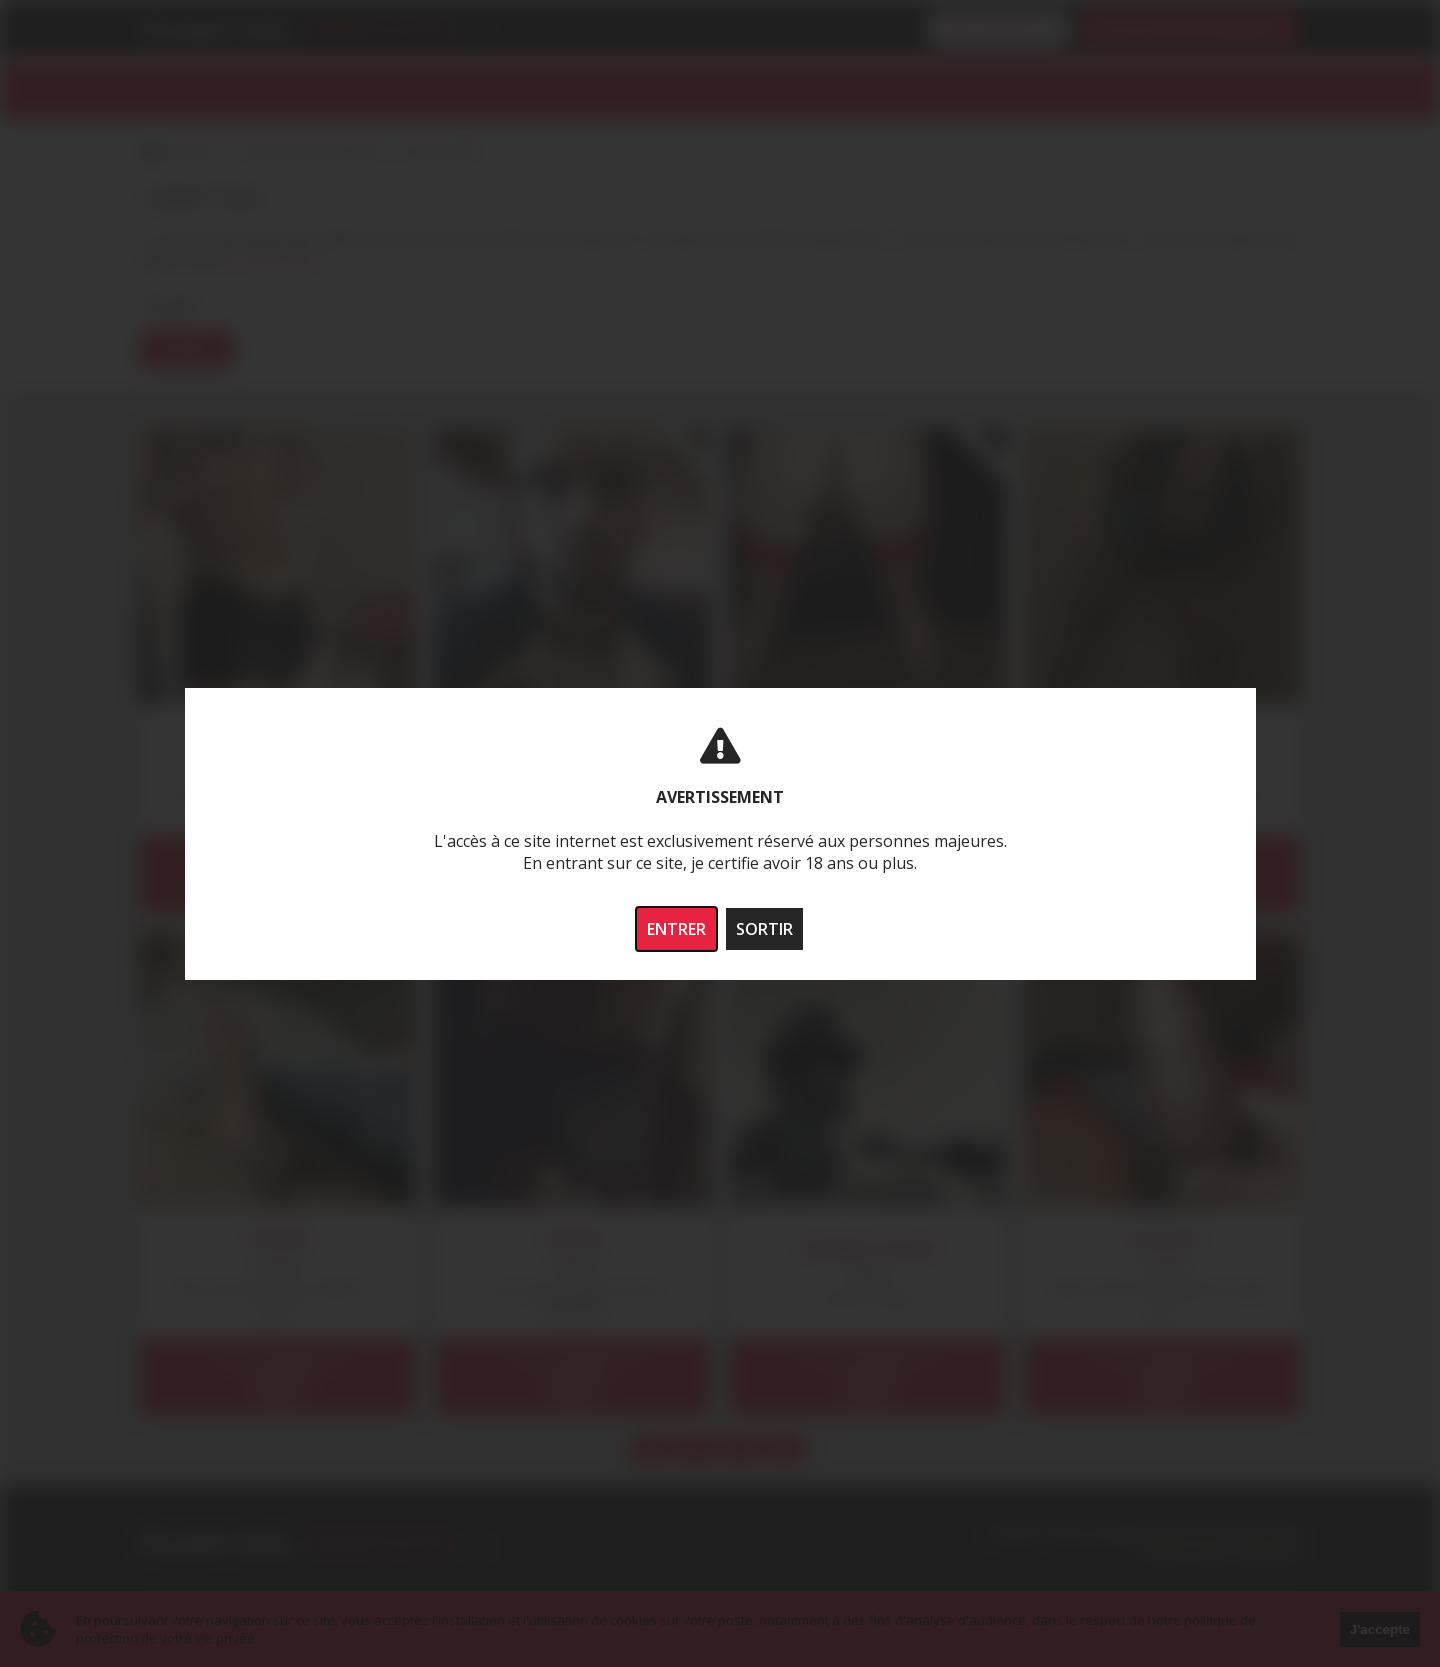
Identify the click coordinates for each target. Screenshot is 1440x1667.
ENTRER (676, 929)
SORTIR (764, 929)
